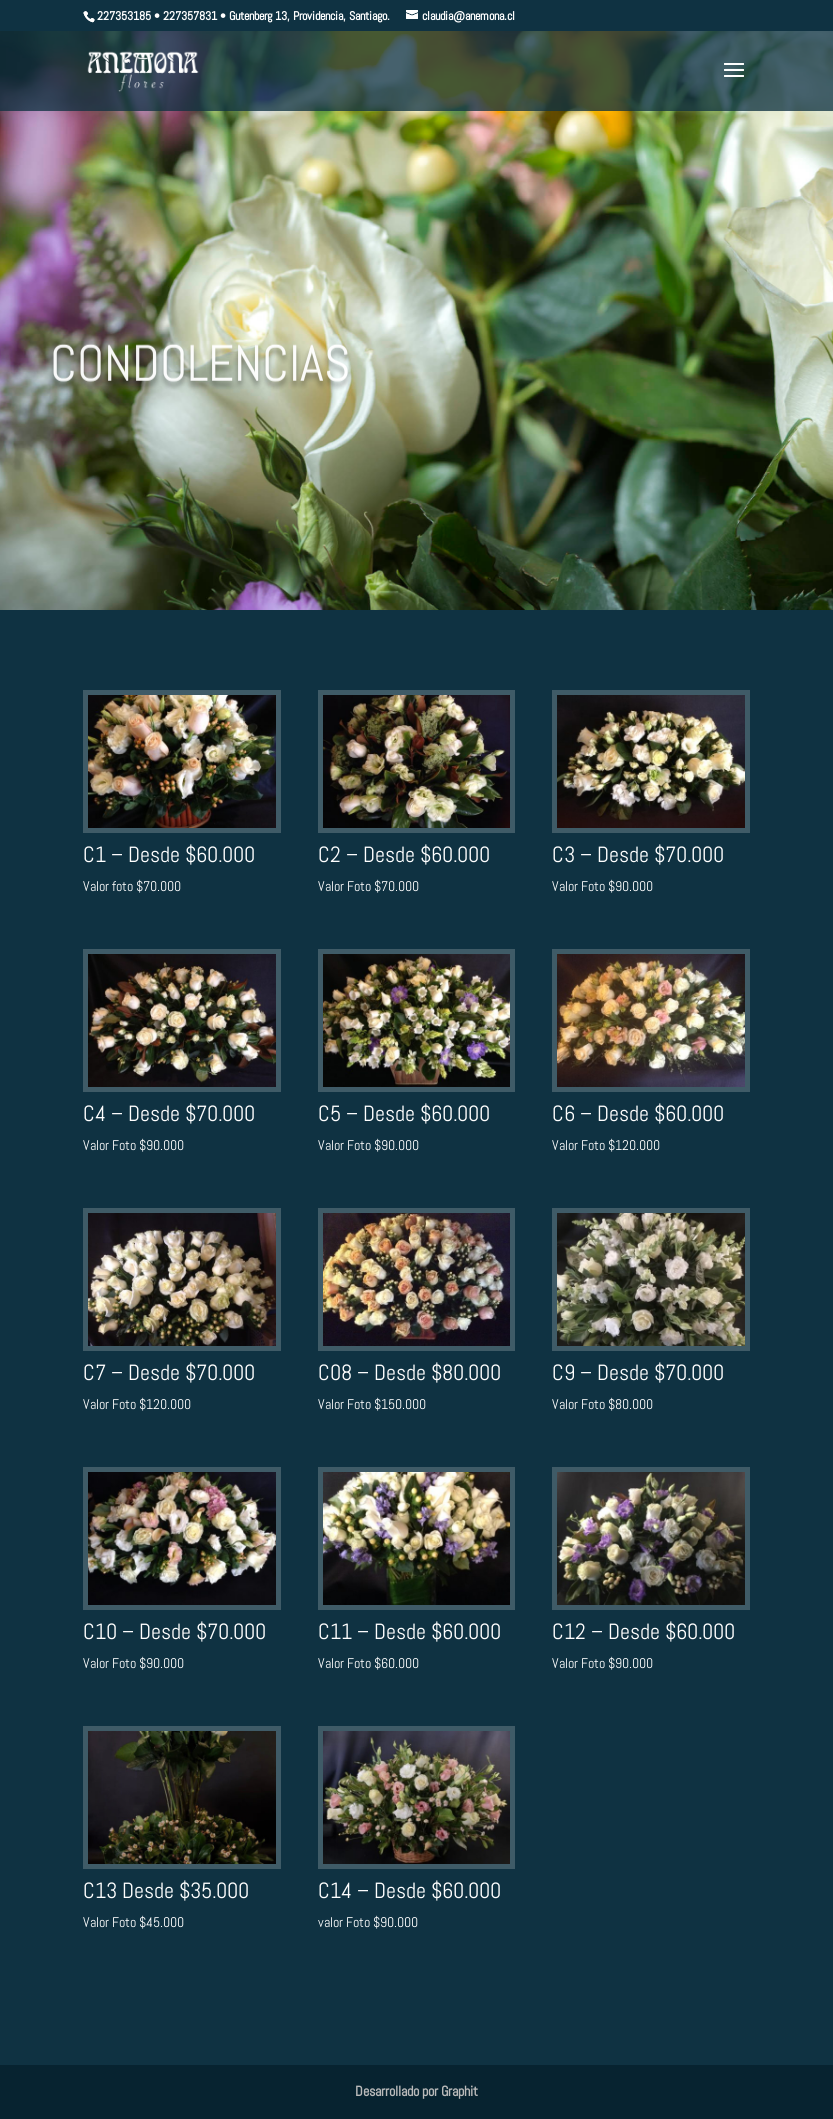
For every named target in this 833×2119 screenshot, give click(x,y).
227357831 (190, 16)
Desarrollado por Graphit (416, 2091)
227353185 (124, 16)
